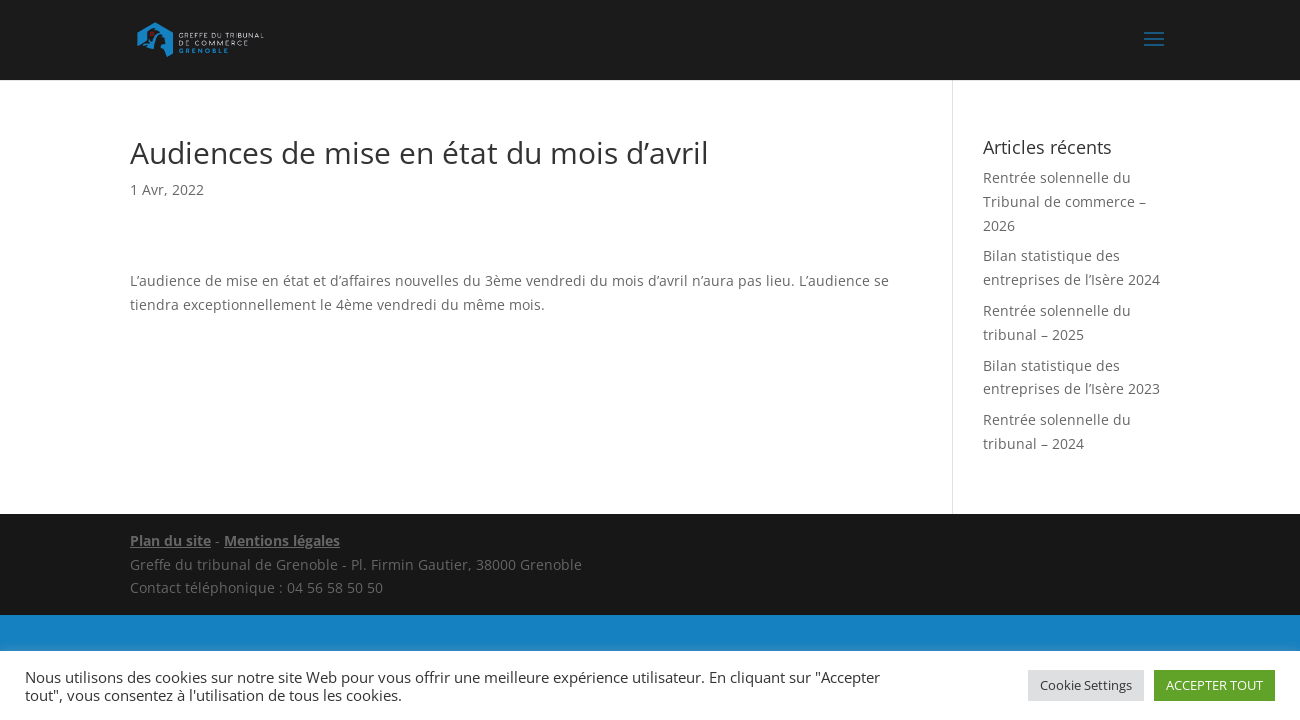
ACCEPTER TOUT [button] (1214, 685)
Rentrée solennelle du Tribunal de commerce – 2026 (1064, 201)
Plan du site (170, 540)
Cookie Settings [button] (1086, 685)
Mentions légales (282, 540)
